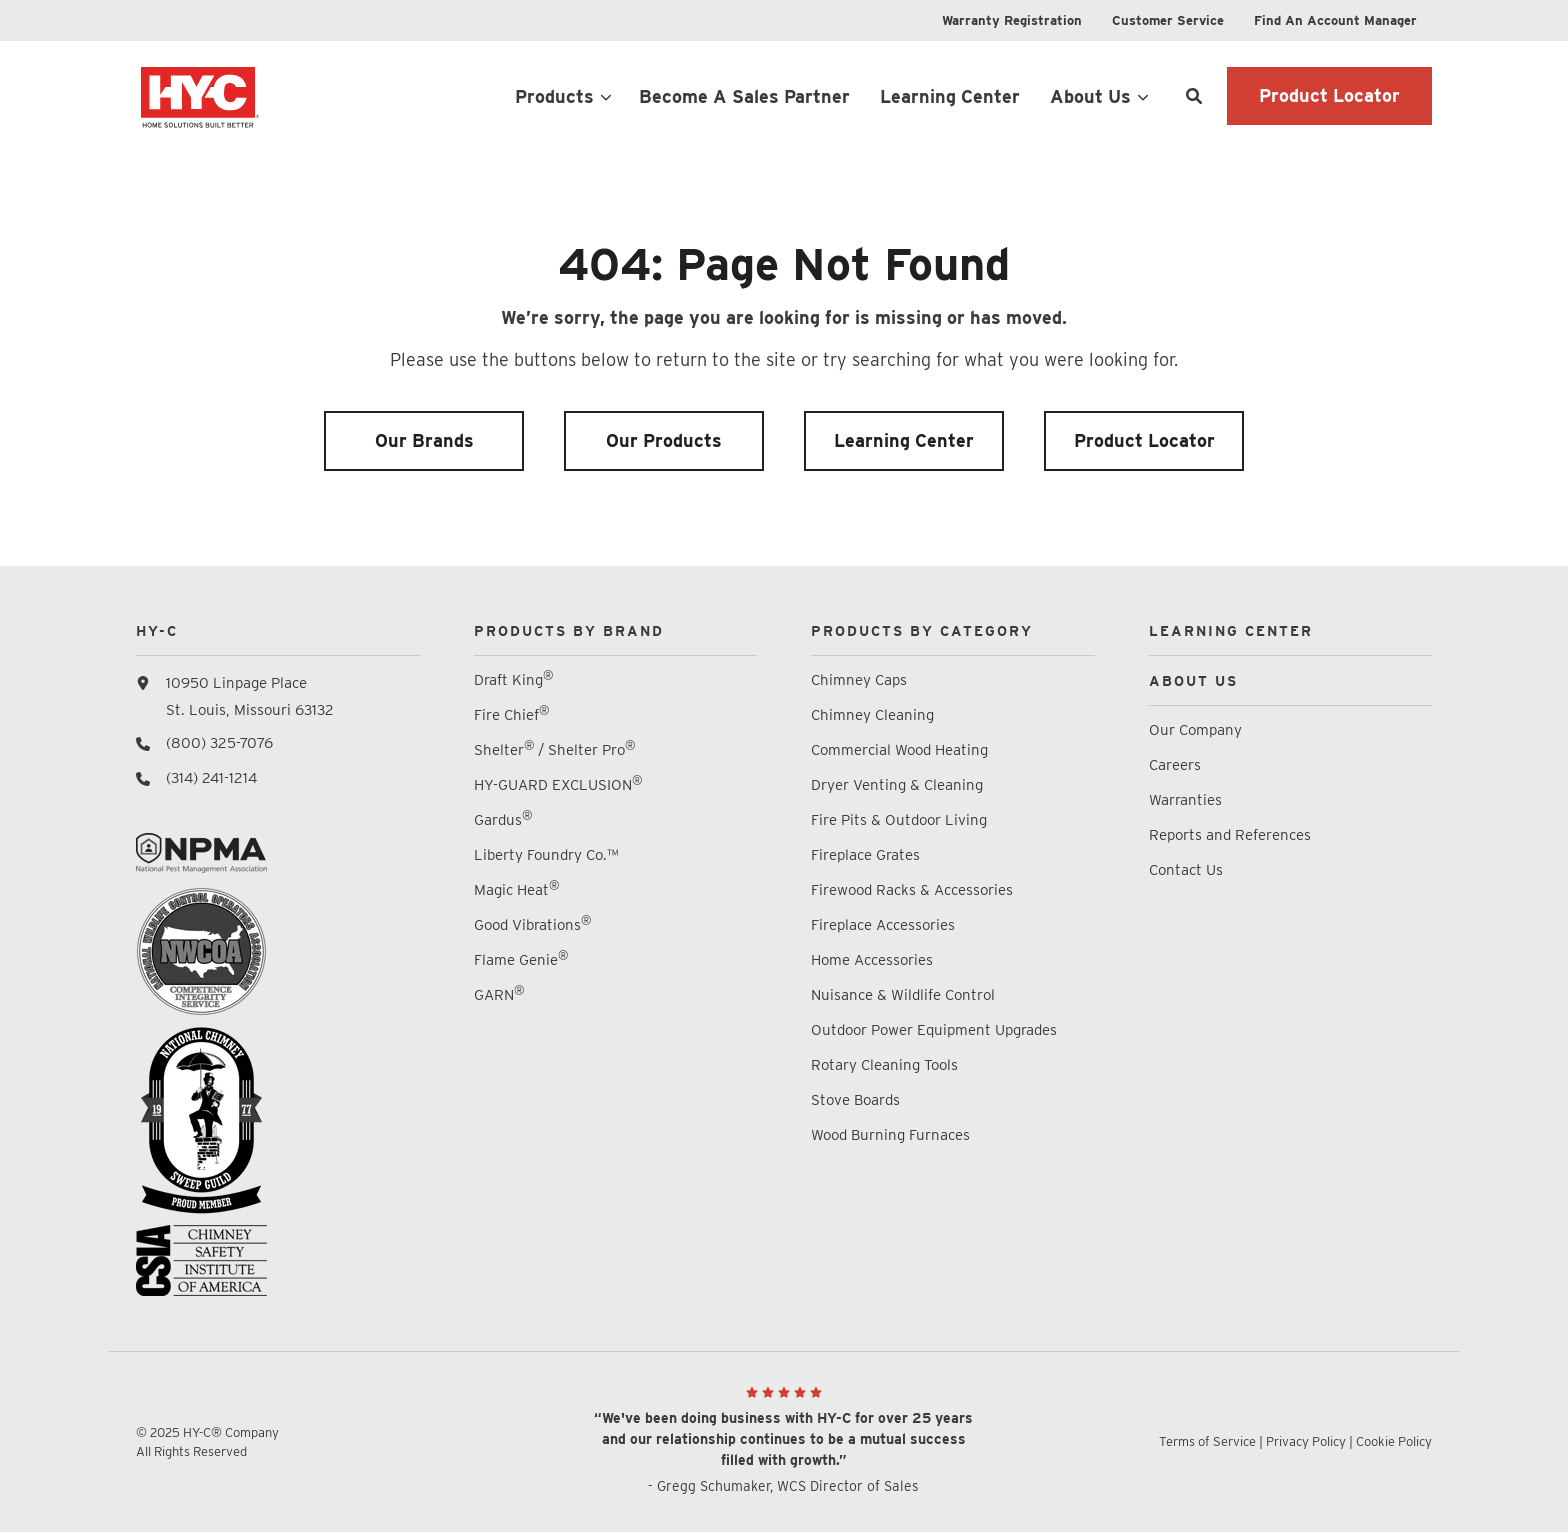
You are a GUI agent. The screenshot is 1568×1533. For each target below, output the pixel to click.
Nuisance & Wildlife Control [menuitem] (903, 995)
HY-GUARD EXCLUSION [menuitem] (558, 784)
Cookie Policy (1394, 1441)
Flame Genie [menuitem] (521, 959)
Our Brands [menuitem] (424, 440)
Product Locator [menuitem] (1144, 440)
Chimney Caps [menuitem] (859, 680)
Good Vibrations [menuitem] (532, 924)
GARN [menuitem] (499, 994)
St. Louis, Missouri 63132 (250, 710)
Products (554, 96)
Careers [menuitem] (1175, 765)
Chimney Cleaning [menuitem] (872, 715)
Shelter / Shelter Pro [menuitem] (554, 749)
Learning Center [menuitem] (904, 440)
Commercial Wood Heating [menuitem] (899, 750)
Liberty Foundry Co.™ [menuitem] (546, 855)
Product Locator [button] (1329, 95)
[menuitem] (1012, 20)
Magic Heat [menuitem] (516, 889)
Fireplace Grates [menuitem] (865, 855)
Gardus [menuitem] (503, 819)
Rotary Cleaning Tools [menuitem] (884, 1065)
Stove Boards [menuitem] (855, 1100)
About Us (1090, 96)
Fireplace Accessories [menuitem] (883, 925)
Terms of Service (1207, 1441)
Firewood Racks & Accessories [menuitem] (912, 890)
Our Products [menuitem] (664, 440)
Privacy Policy (1306, 1441)
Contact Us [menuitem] (1186, 870)
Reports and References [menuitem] (1230, 835)
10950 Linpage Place (236, 683)
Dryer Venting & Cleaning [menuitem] (897, 785)
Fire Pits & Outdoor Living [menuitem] (899, 820)
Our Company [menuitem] (1195, 730)
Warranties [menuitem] (1187, 800)
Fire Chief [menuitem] (511, 714)
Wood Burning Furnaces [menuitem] (890, 1135)
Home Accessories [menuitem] (872, 960)
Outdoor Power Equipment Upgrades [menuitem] (934, 1030)
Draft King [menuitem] (513, 679)
